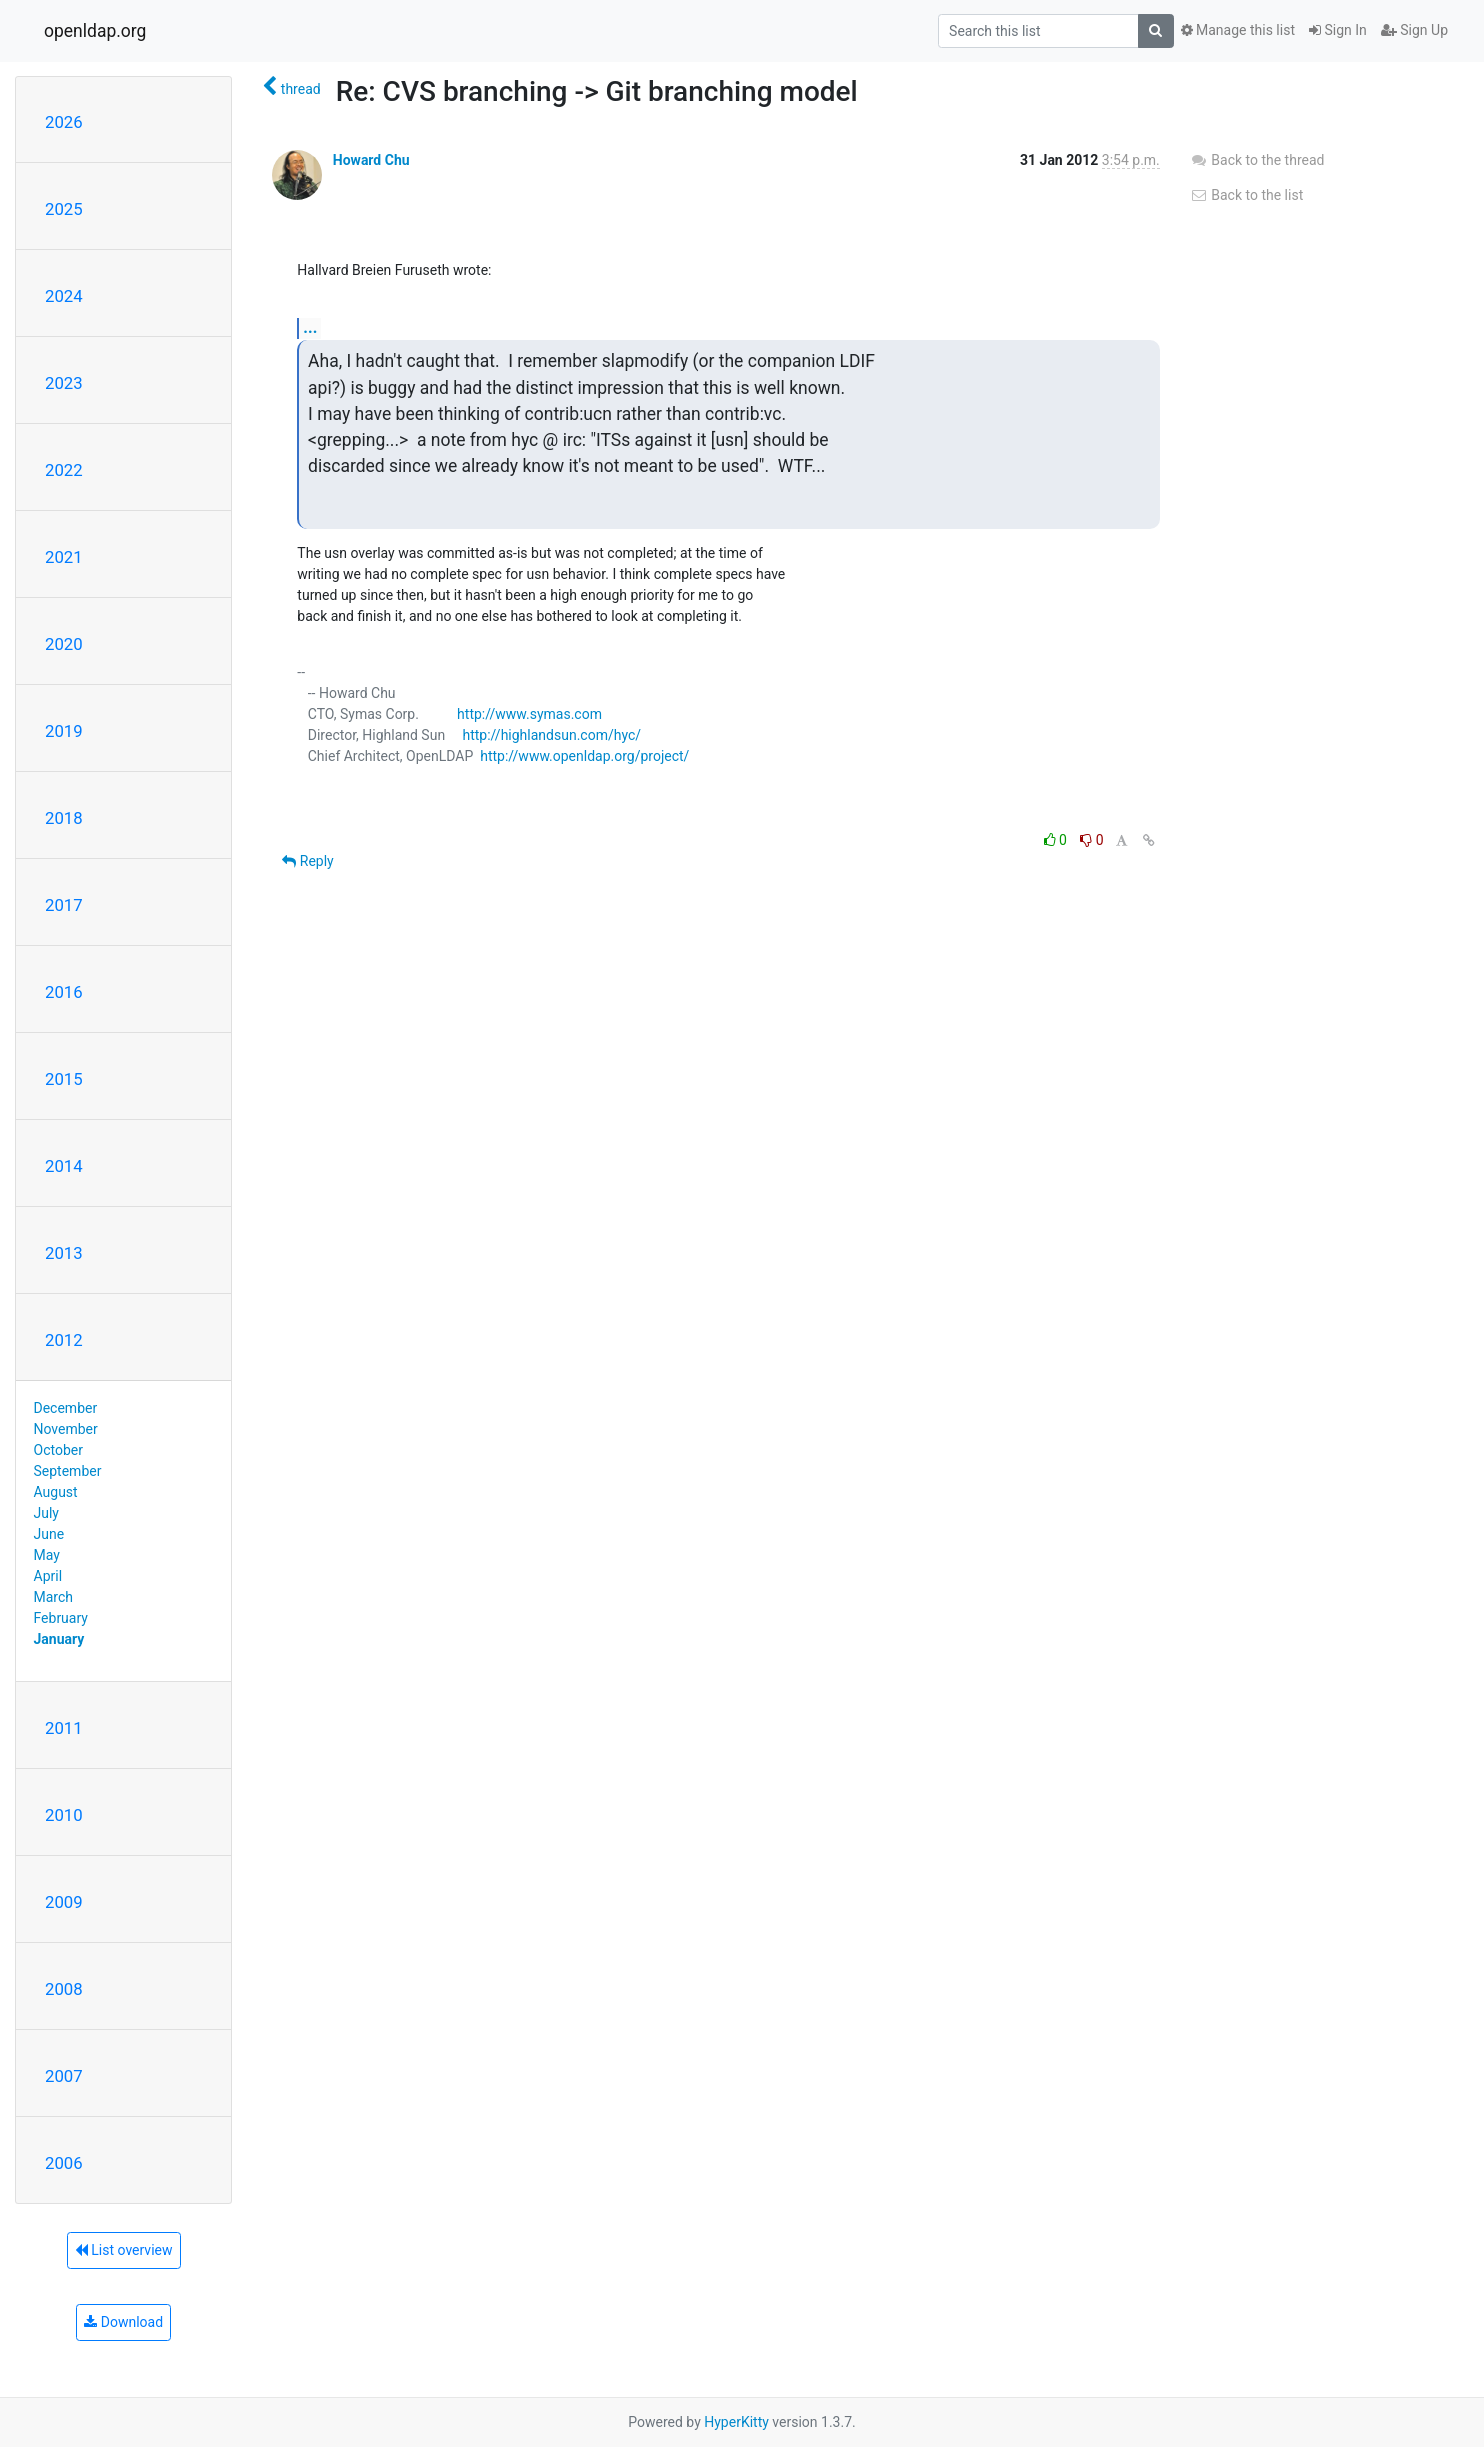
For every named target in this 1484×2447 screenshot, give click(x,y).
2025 (64, 209)
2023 (64, 383)
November (66, 1429)
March (54, 1597)
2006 (64, 2163)
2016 (64, 992)
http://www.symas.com (529, 714)
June (49, 1534)
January (59, 1639)
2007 (64, 2076)
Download (123, 2322)
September (68, 1471)
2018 (64, 818)
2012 (64, 1340)
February (61, 1618)
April (48, 1576)
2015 (64, 1079)
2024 (64, 296)
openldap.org (95, 31)
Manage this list (1238, 30)
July (46, 1513)
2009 (64, 1902)
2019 (64, 731)
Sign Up (1414, 30)
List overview (124, 2250)
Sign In (1338, 30)
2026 (64, 122)
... (310, 327)
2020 (64, 644)
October (58, 1450)
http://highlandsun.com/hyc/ (551, 735)
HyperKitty (736, 2422)
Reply (307, 861)
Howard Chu (371, 160)
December (66, 1408)
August (56, 1492)
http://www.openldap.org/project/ (584, 756)
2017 (64, 905)
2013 (64, 1253)
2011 (64, 1728)
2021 (64, 557)
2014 (64, 1166)
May (47, 1555)
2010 (64, 1815)
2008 (64, 1989)
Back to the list (1246, 195)
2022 (64, 470)
